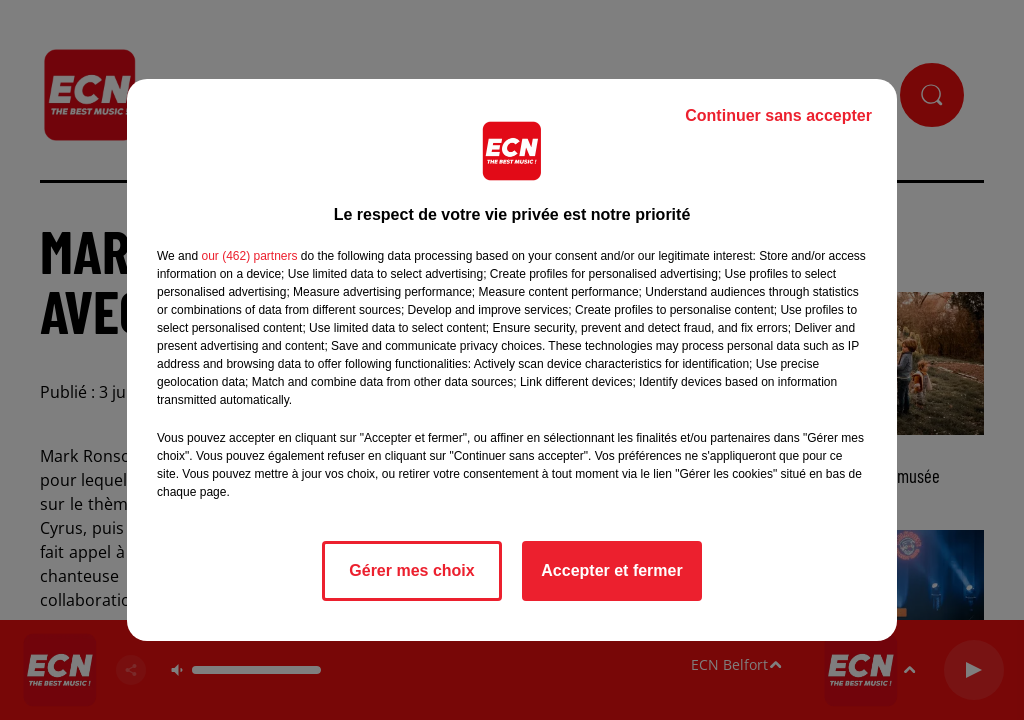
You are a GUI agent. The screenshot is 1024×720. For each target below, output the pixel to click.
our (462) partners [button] (249, 256)
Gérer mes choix (411, 570)
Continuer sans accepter (778, 115)
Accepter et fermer (611, 570)
